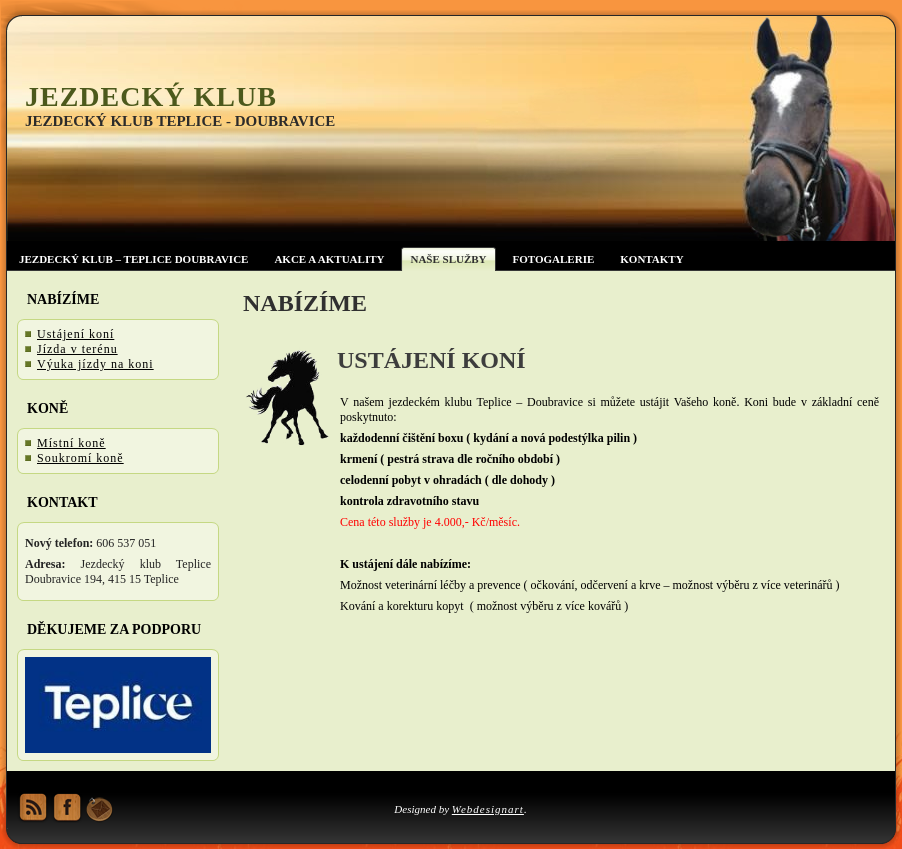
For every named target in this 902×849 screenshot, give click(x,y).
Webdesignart (488, 809)
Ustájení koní (75, 334)
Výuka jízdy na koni (95, 364)
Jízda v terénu (77, 349)
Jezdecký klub (151, 96)
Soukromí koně (80, 458)
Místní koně (71, 443)
